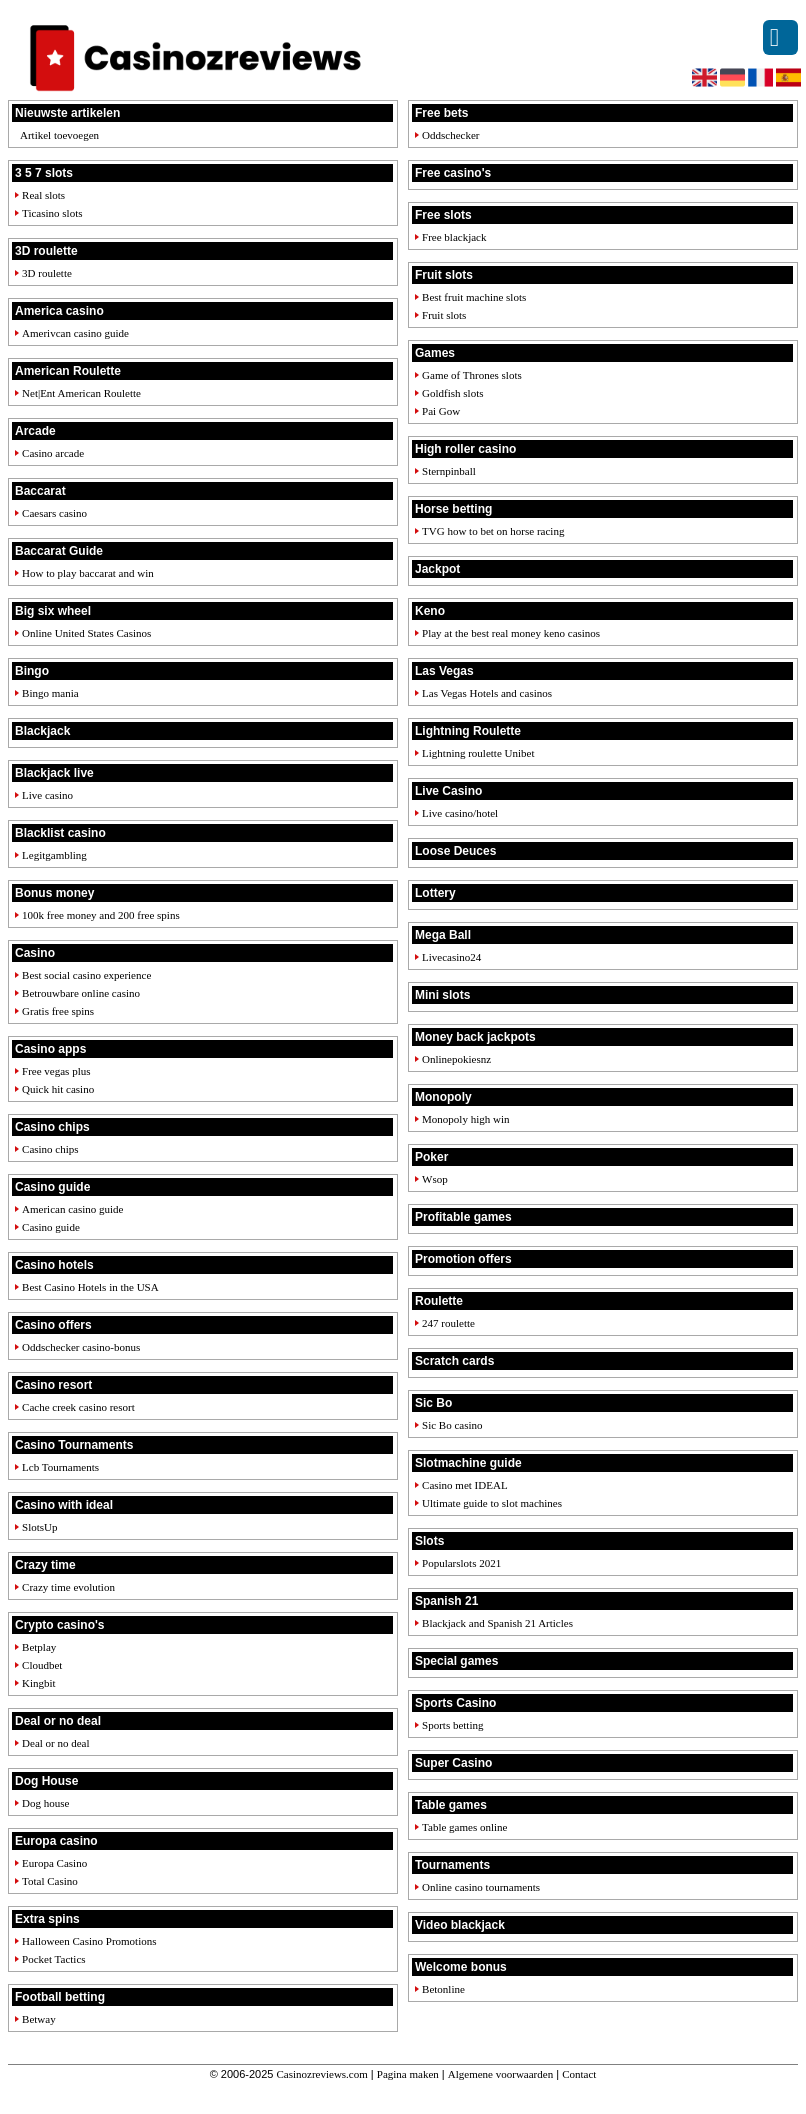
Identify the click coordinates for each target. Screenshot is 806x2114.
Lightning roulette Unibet (478, 753)
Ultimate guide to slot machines (492, 1503)
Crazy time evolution (68, 1587)
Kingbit (39, 1683)
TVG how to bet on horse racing (493, 531)
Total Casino (50, 1881)
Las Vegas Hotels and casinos (487, 693)
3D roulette (47, 273)
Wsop (435, 1179)
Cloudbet (42, 1665)
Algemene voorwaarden (500, 2074)
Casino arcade (53, 453)
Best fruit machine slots (474, 297)
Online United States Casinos (86, 633)
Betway (39, 2019)
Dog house (45, 1803)
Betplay (39, 1647)
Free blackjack (454, 237)
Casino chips (50, 1149)
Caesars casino (54, 513)
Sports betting (452, 1725)
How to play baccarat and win (88, 573)
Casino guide (51, 1227)
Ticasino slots (52, 213)
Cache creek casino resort (78, 1407)
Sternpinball (449, 471)
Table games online (464, 1827)
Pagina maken (408, 2074)
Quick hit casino (58, 1089)
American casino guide (72, 1209)
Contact (579, 2074)
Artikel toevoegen (59, 135)
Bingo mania (50, 693)
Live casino (47, 795)
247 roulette (448, 1323)
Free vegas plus (56, 1071)
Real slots (43, 195)
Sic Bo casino (452, 1425)
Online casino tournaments (481, 1887)
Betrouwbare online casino (81, 993)
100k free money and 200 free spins (101, 915)
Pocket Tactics (53, 1959)
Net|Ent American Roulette (81, 393)
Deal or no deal (56, 1743)
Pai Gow (441, 411)
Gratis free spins (58, 1011)
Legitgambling (54, 855)
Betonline (443, 1989)
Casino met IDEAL (465, 1485)
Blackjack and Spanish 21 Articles (497, 1623)
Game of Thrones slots (472, 375)
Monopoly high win (465, 1119)
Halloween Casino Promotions (89, 1941)
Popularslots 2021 (461, 1563)
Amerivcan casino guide (75, 333)
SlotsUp (39, 1527)
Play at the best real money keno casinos (511, 633)
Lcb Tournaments (60, 1467)
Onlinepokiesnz (456, 1059)
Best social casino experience (86, 975)
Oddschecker (450, 135)
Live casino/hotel (460, 813)
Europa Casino (54, 1863)
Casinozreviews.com (321, 2074)
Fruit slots (444, 315)
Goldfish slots (452, 393)
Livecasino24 (451, 957)
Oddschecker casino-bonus (81, 1347)
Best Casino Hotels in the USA (90, 1287)
